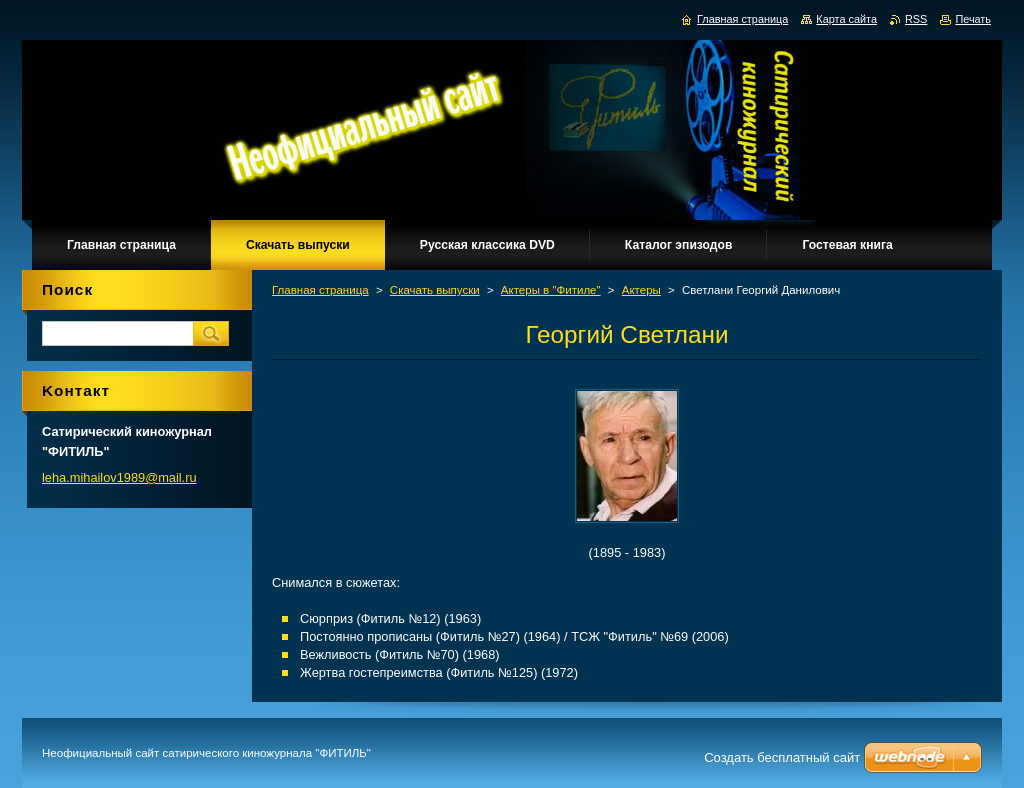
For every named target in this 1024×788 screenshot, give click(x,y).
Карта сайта (846, 19)
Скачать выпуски (435, 290)
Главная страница (320, 290)
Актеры (641, 290)
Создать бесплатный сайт (782, 757)
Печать (973, 19)
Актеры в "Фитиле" (551, 290)
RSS (916, 19)
